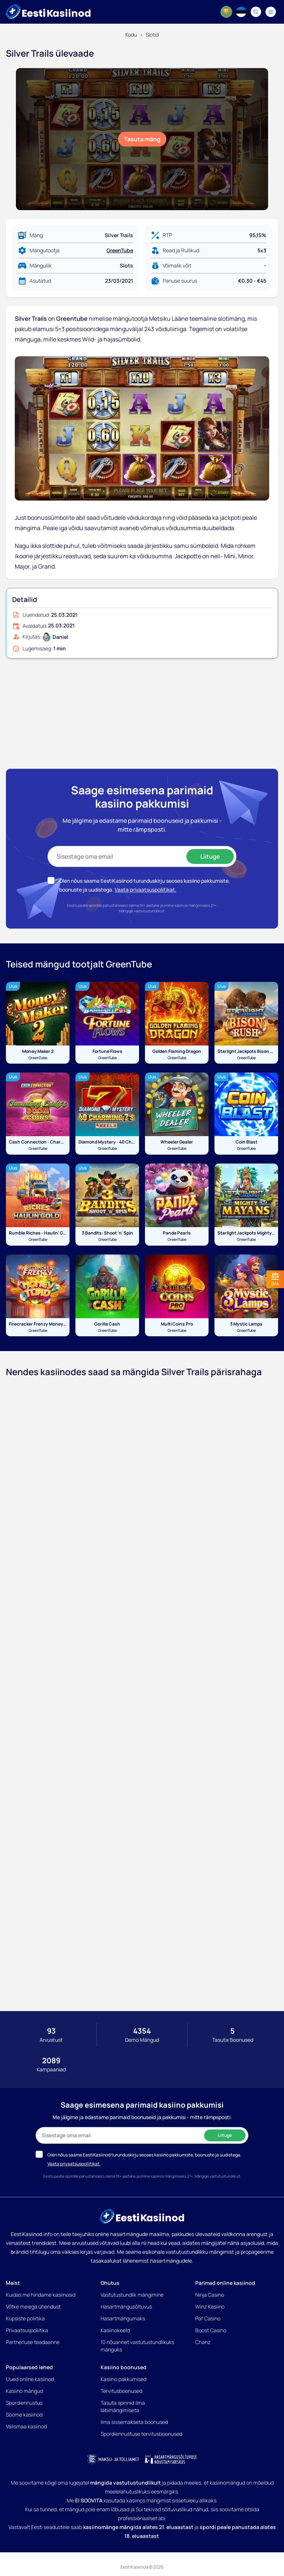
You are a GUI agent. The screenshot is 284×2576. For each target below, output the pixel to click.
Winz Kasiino (209, 2306)
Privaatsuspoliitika (27, 2330)
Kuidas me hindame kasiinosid (40, 2294)
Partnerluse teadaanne (33, 2342)
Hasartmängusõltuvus (126, 2306)
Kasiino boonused (123, 2367)
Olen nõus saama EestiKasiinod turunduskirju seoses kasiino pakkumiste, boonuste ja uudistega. (144, 2155)
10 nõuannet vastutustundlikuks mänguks (137, 2345)
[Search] (255, 11)
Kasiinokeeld (115, 2330)
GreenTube (119, 250)
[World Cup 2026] (226, 11)
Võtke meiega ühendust (33, 2306)
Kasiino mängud (24, 2390)
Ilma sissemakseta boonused (134, 2421)
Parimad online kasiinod (225, 2282)
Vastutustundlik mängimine (132, 2294)
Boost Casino (210, 2330)
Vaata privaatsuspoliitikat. (145, 889)
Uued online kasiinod (30, 2379)
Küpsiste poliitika (25, 2318)
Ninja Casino (209, 2294)
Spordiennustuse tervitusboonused (141, 2433)
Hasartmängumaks (123, 2318)
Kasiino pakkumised (123, 2379)
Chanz (202, 2342)
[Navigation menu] (270, 11)
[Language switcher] (241, 11)
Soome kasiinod (24, 2414)
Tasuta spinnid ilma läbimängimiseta (123, 2406)
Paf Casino (207, 2318)
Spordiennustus (24, 2402)
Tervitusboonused (121, 2390)
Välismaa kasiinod (26, 2426)
